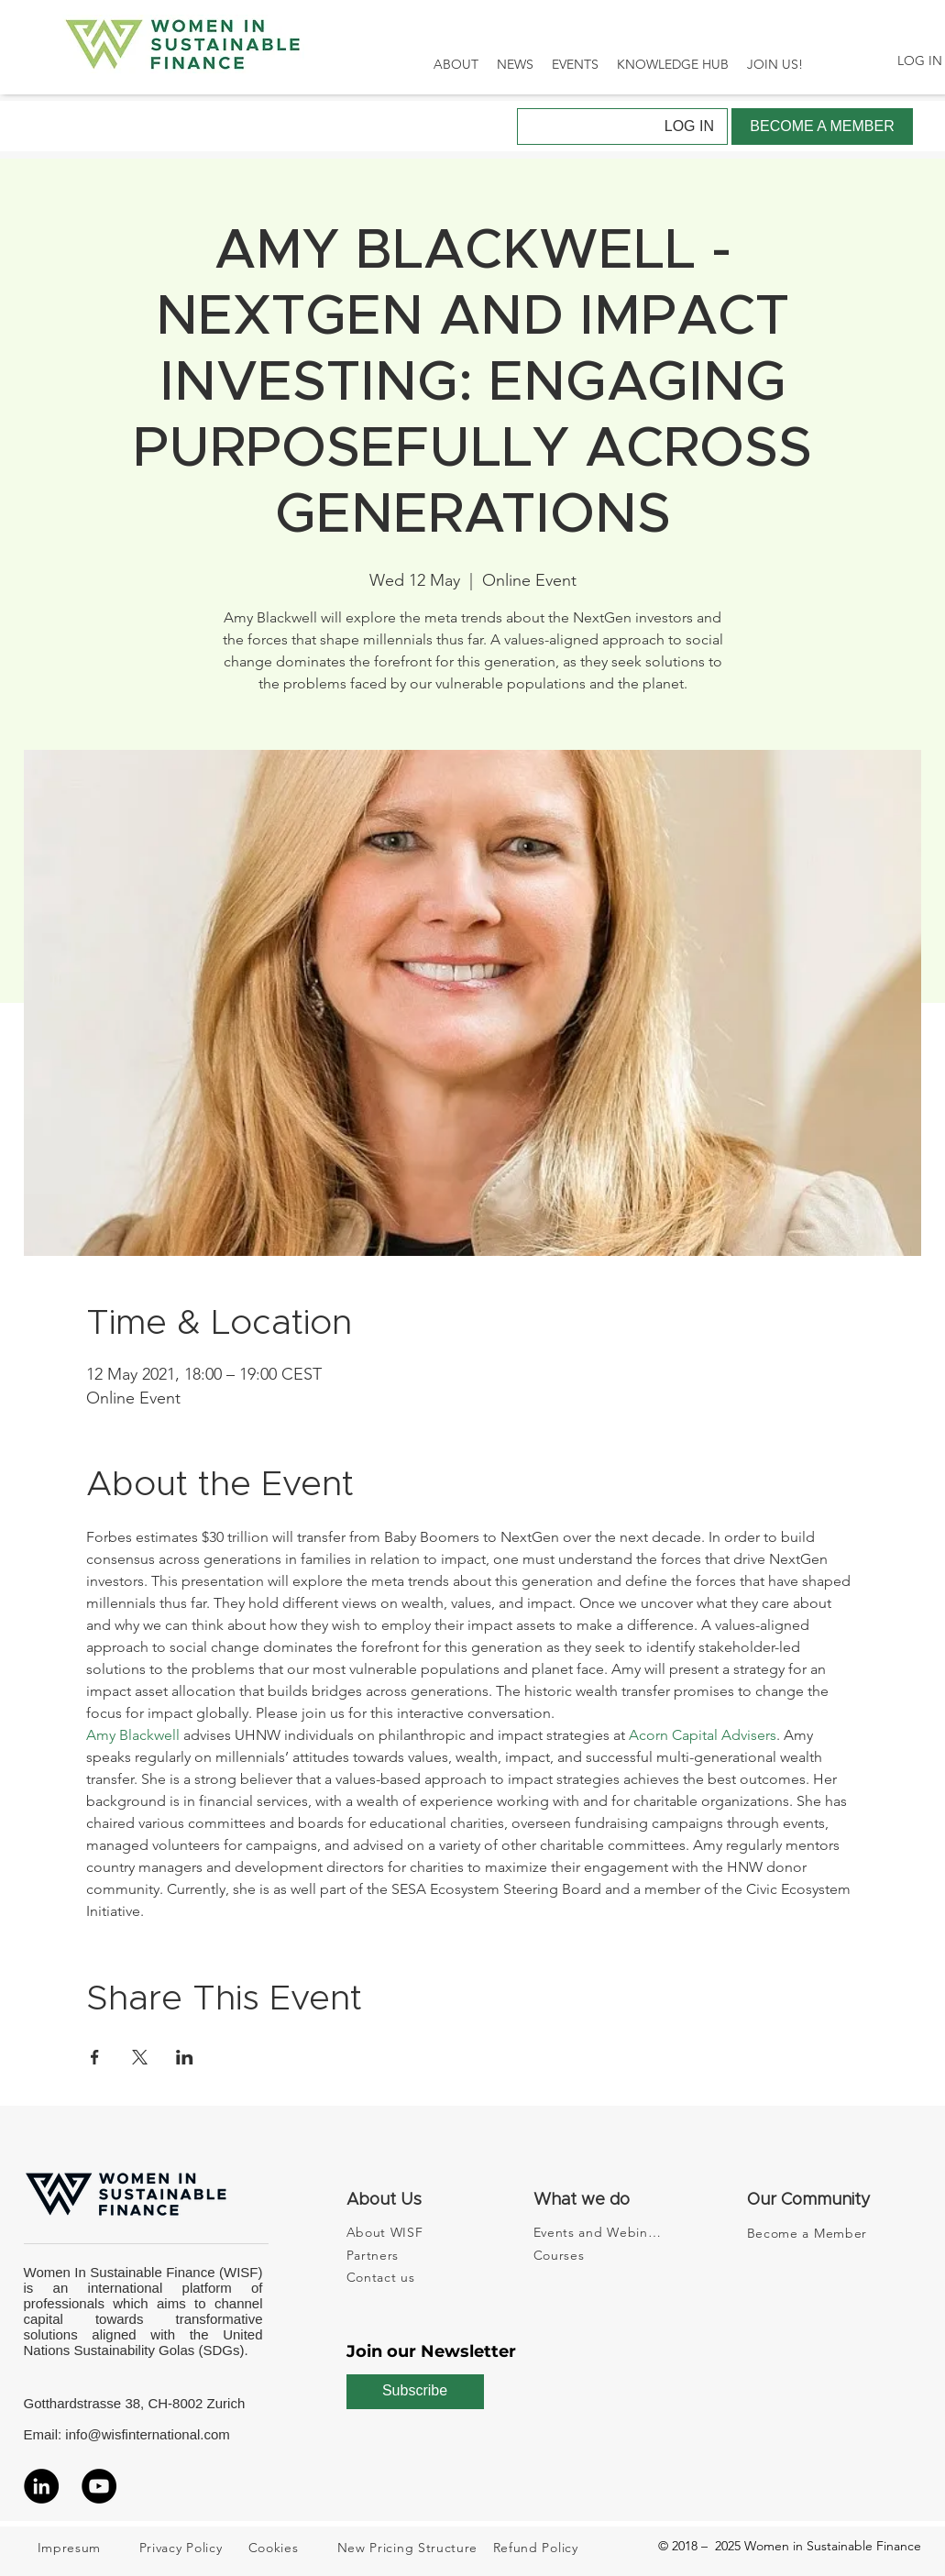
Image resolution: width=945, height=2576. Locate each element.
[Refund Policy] (544, 2548)
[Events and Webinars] (599, 2232)
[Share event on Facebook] (95, 2057)
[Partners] (397, 2255)
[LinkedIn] (41, 2486)
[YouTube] (99, 2486)
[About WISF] (397, 2232)
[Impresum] (89, 2548)
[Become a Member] (813, 2233)
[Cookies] (291, 2548)
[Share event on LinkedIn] (184, 2057)
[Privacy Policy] (190, 2548)
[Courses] (599, 2255)
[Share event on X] (139, 2057)
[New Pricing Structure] (413, 2548)
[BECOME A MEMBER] (822, 126)
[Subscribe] (415, 2391)
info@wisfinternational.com (147, 2434)
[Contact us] (397, 2277)
